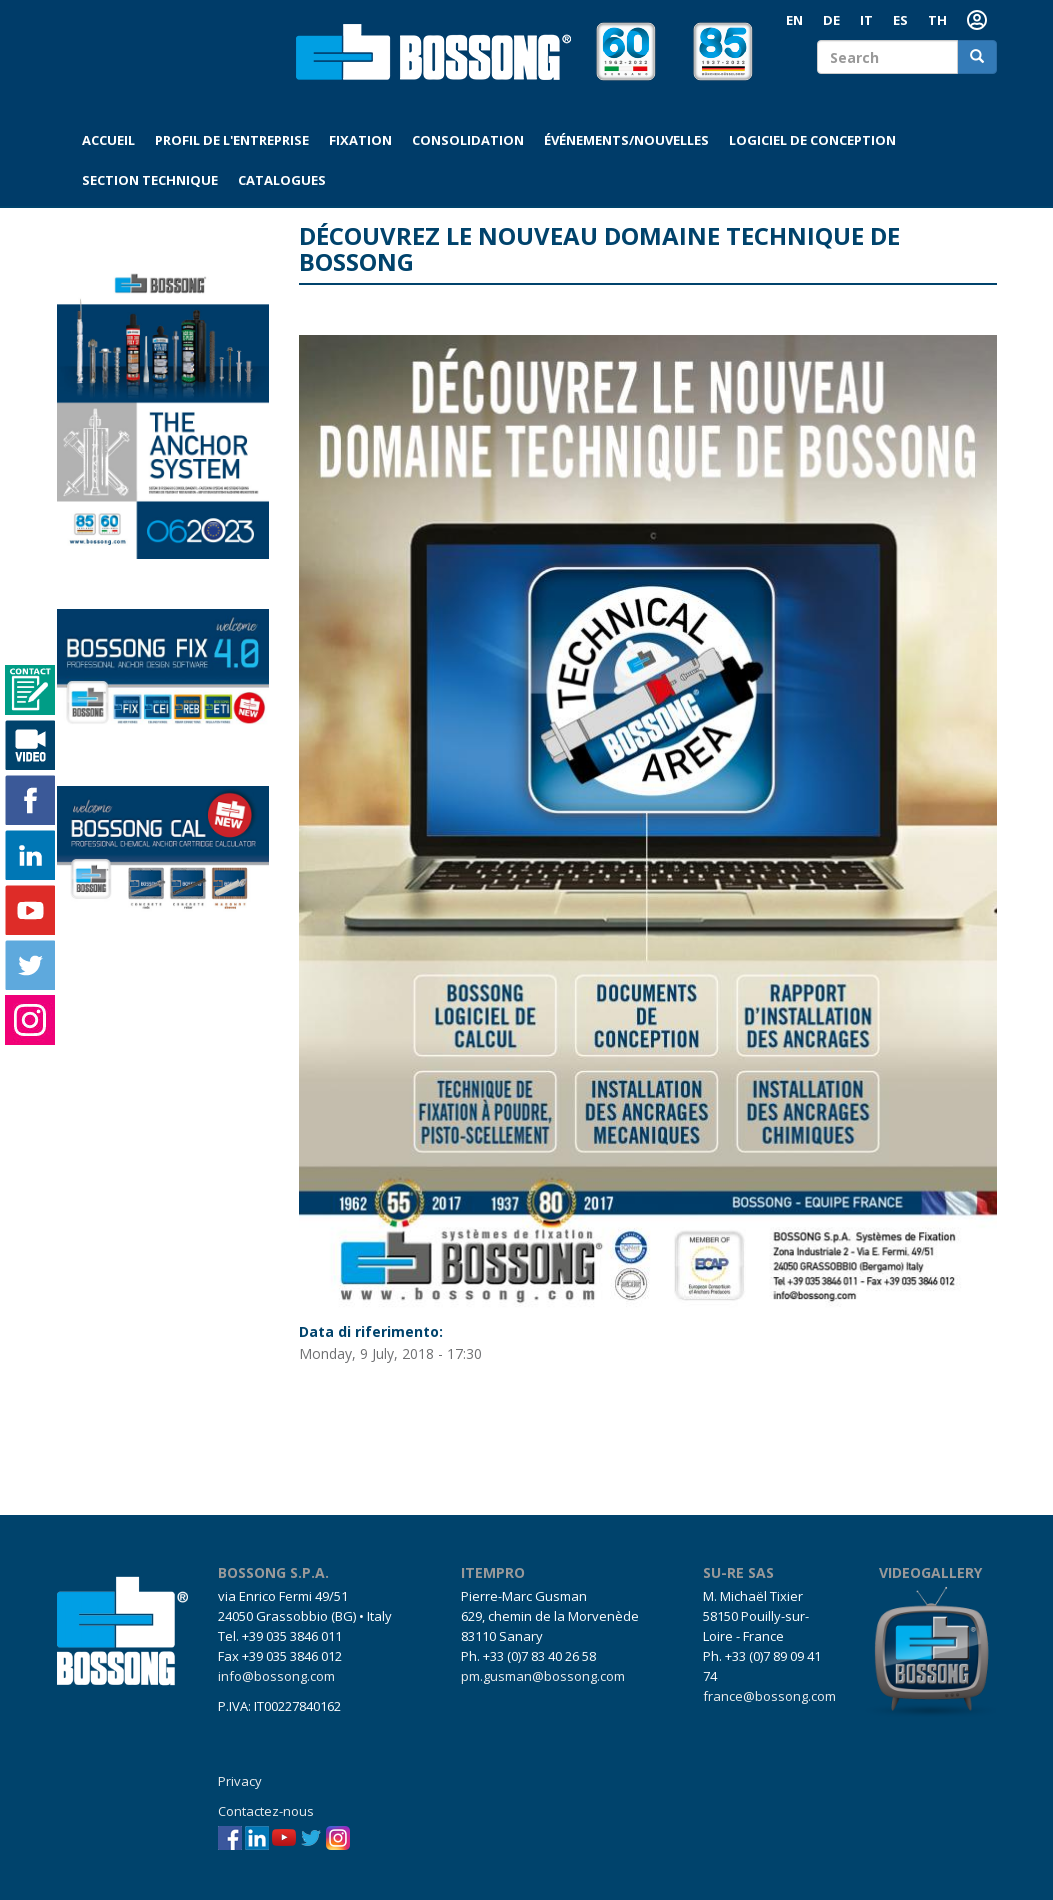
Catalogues (282, 180)
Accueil (108, 140)
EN (794, 20)
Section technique (150, 180)
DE (831, 20)
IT (866, 20)
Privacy (240, 1781)
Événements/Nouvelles (626, 140)
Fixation (360, 140)
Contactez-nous (266, 1811)
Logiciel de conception (812, 140)
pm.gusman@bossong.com (543, 1676)
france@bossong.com (769, 1696)
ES (900, 20)
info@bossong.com (276, 1676)
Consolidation (468, 140)
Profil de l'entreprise (232, 140)
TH (937, 20)
